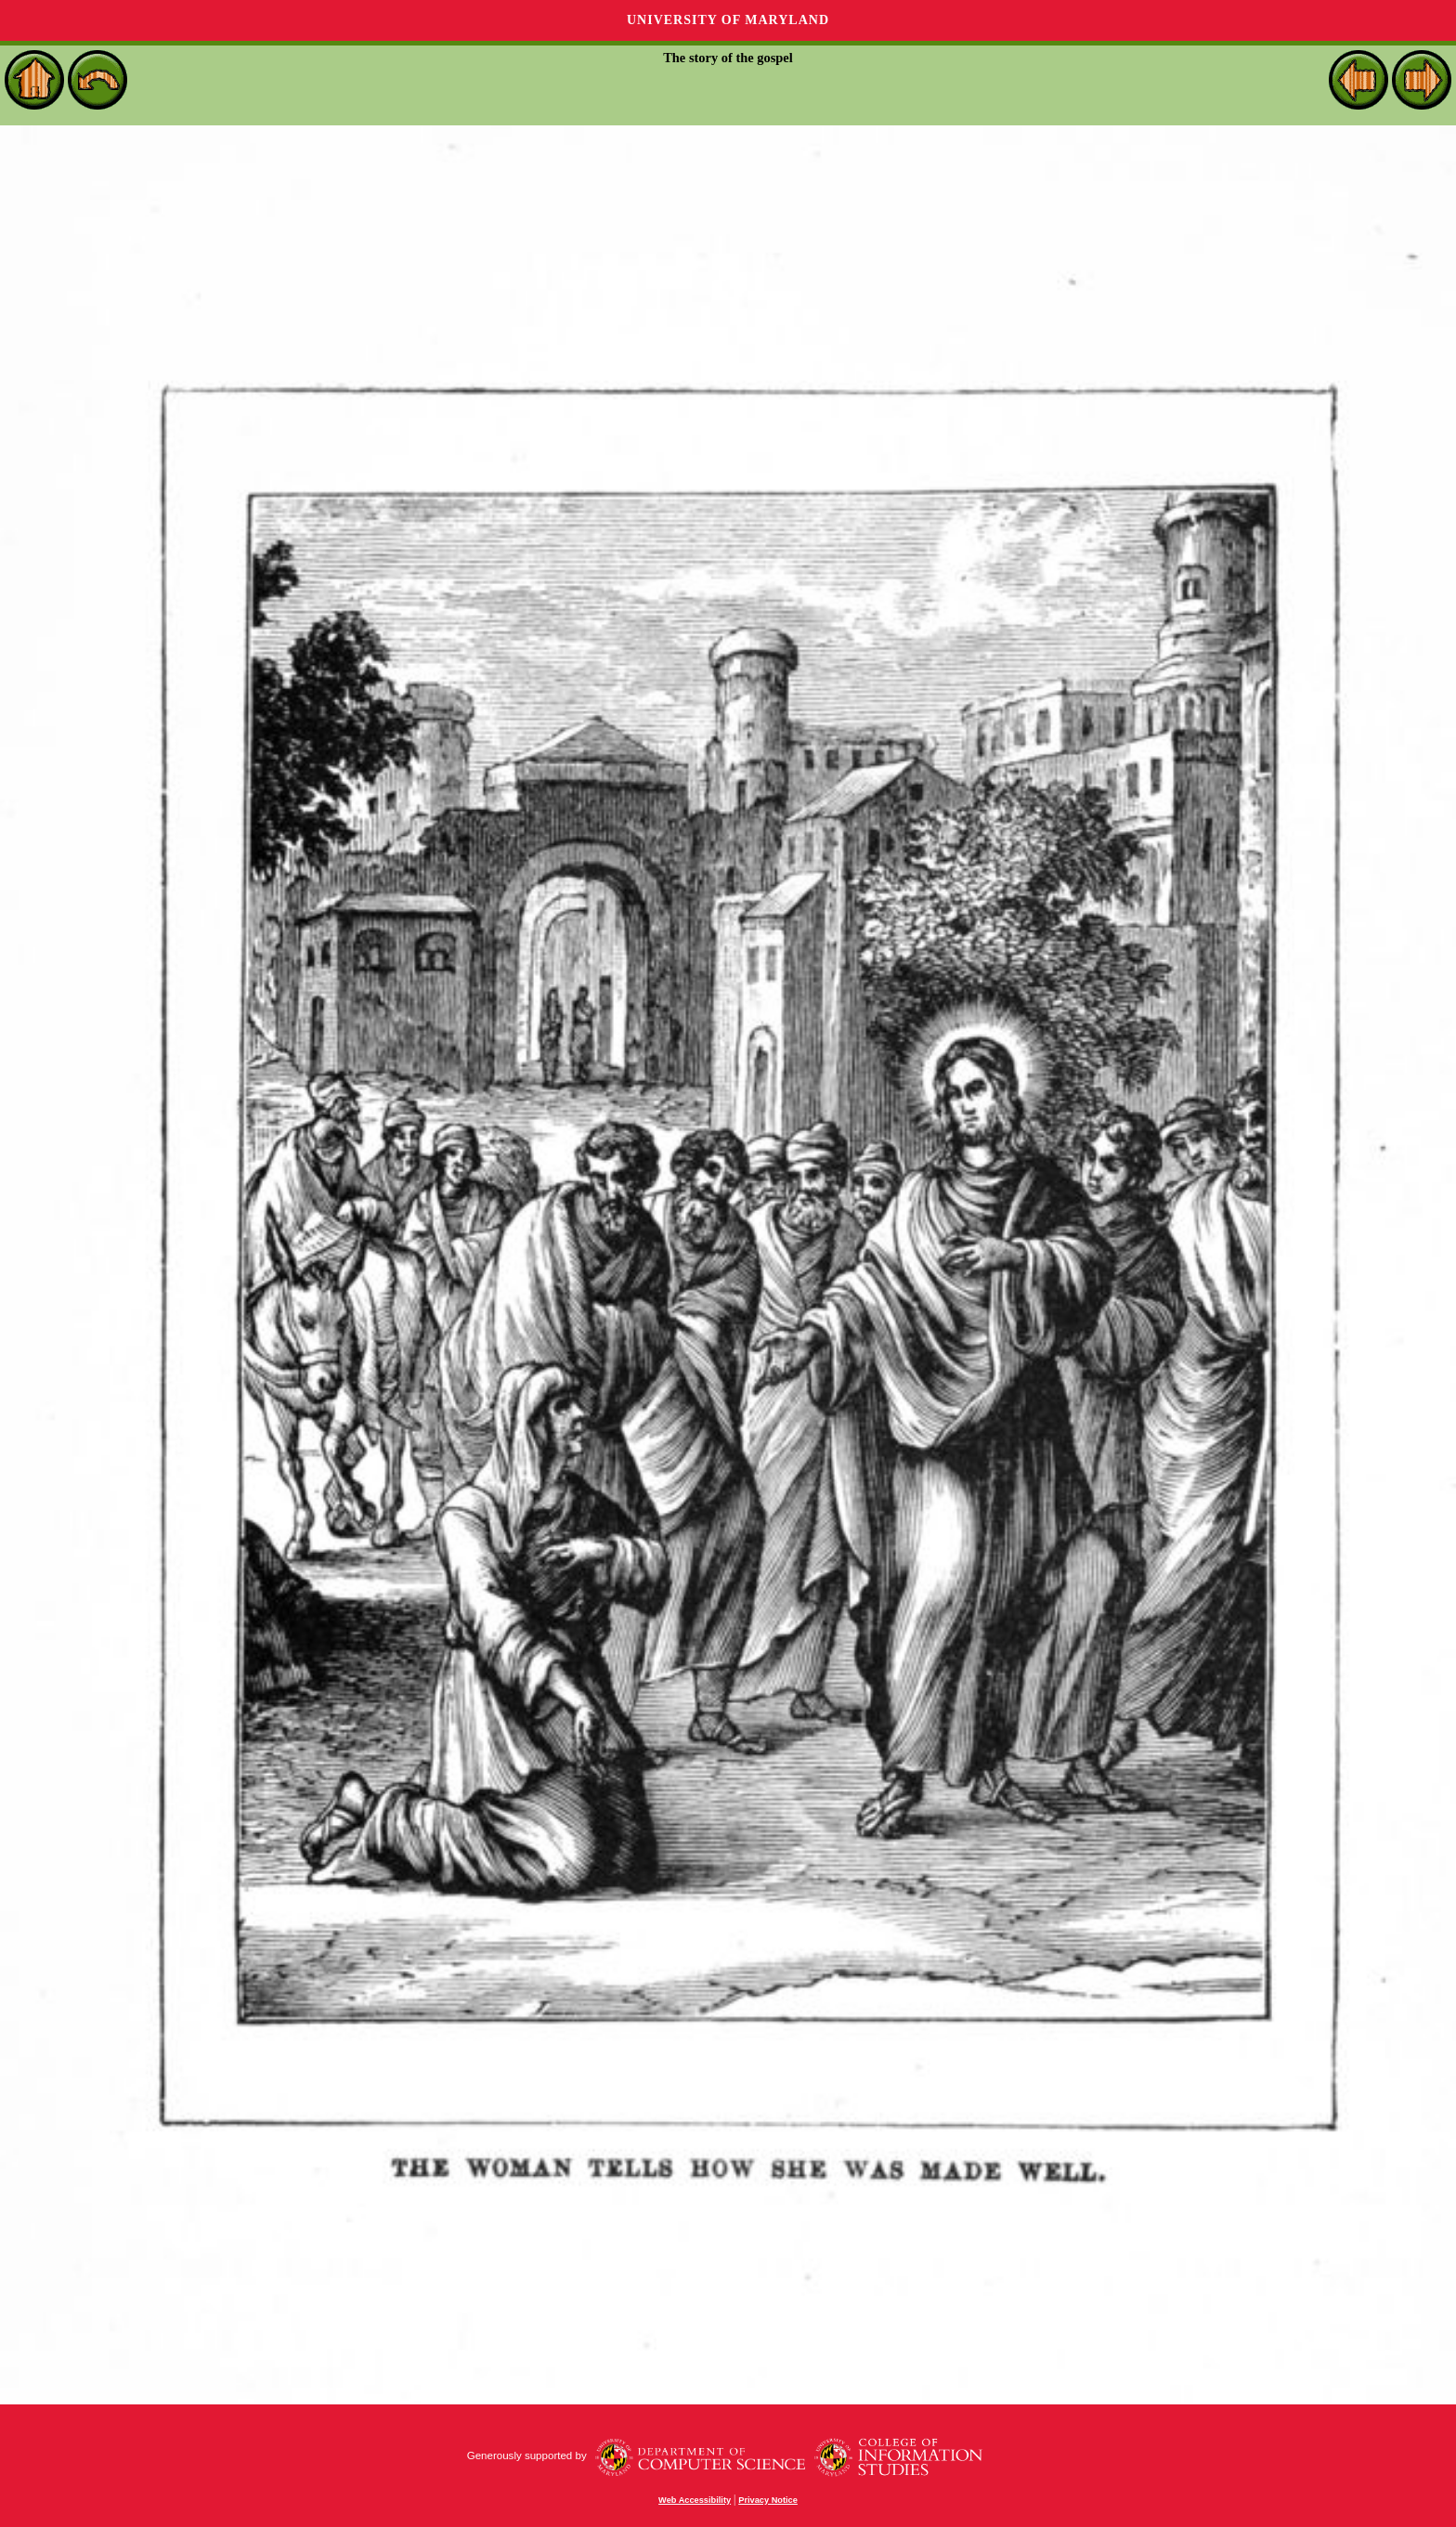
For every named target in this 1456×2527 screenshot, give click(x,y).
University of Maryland (728, 20)
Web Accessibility (694, 2500)
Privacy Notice (768, 2500)
